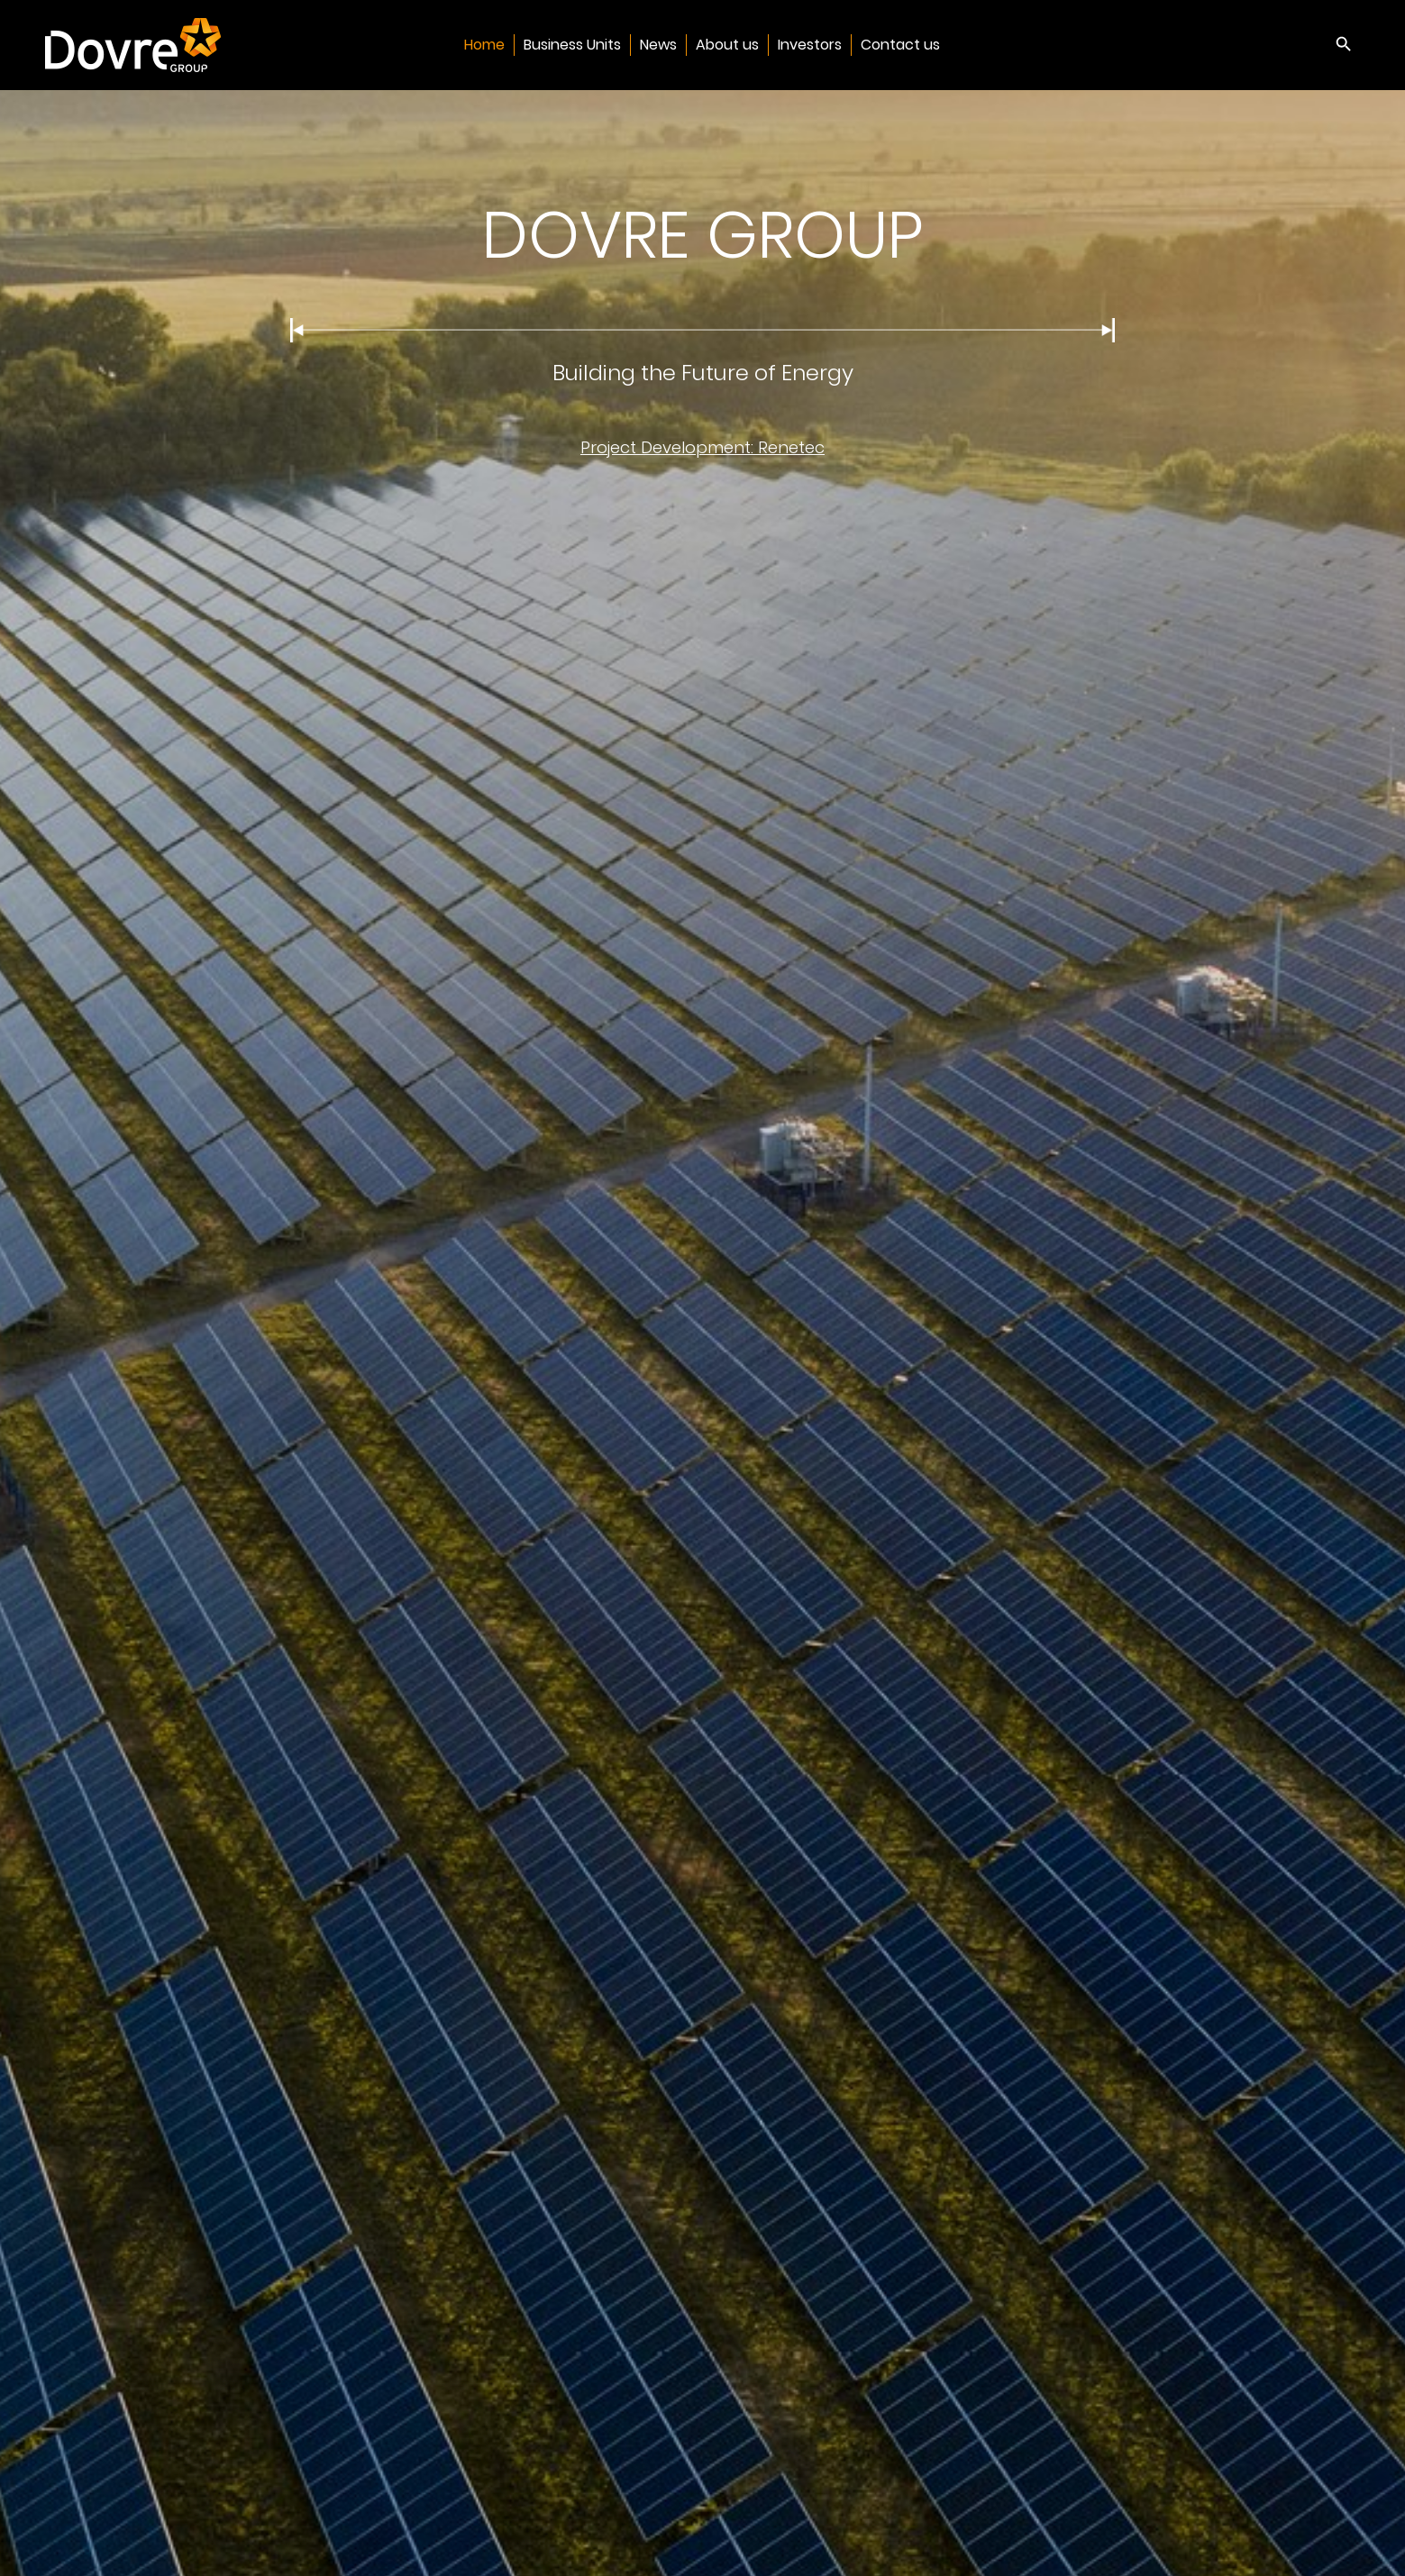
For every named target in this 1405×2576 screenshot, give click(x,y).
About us (727, 44)
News (658, 44)
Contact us (900, 44)
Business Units (572, 44)
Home (484, 44)
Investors (810, 44)
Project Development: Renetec (702, 447)
